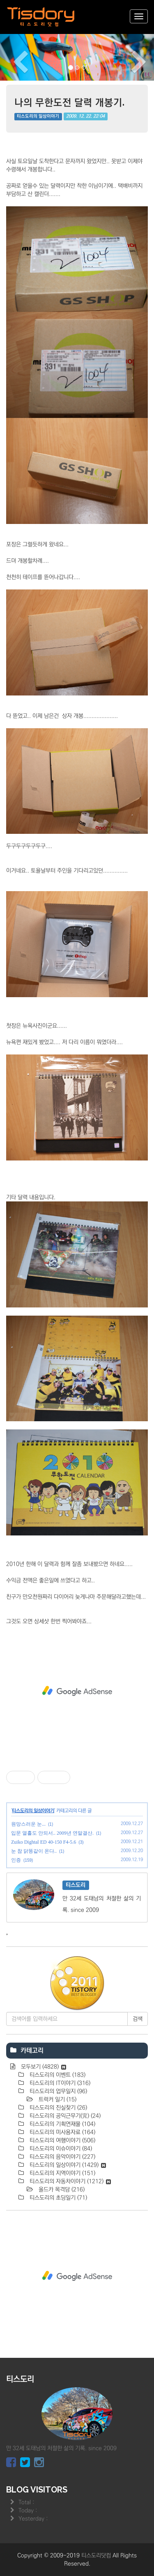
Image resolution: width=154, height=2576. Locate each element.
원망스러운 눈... (28, 1824)
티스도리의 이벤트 (56, 2075)
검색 (138, 2019)
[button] (11, 57)
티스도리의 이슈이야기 (60, 2148)
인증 (16, 1860)
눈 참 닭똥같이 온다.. (34, 1851)
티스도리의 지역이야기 (61, 2173)
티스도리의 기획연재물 (61, 2124)
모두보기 (42, 2067)
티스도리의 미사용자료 (61, 2132)
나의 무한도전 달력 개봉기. (69, 102)
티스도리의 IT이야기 (59, 2083)
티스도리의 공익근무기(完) (64, 2116)
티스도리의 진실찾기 (57, 2107)
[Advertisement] (77, 1691)
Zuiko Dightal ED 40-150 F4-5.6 (43, 1842)
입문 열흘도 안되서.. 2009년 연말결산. (52, 1833)
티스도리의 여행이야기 (61, 2140)
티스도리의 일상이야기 (38, 116)
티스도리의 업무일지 (57, 2091)
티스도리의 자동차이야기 (69, 2181)
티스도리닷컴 (96, 2555)
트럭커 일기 (56, 2099)
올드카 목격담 (61, 2189)
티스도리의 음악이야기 (61, 2157)
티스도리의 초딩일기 (57, 2197)
